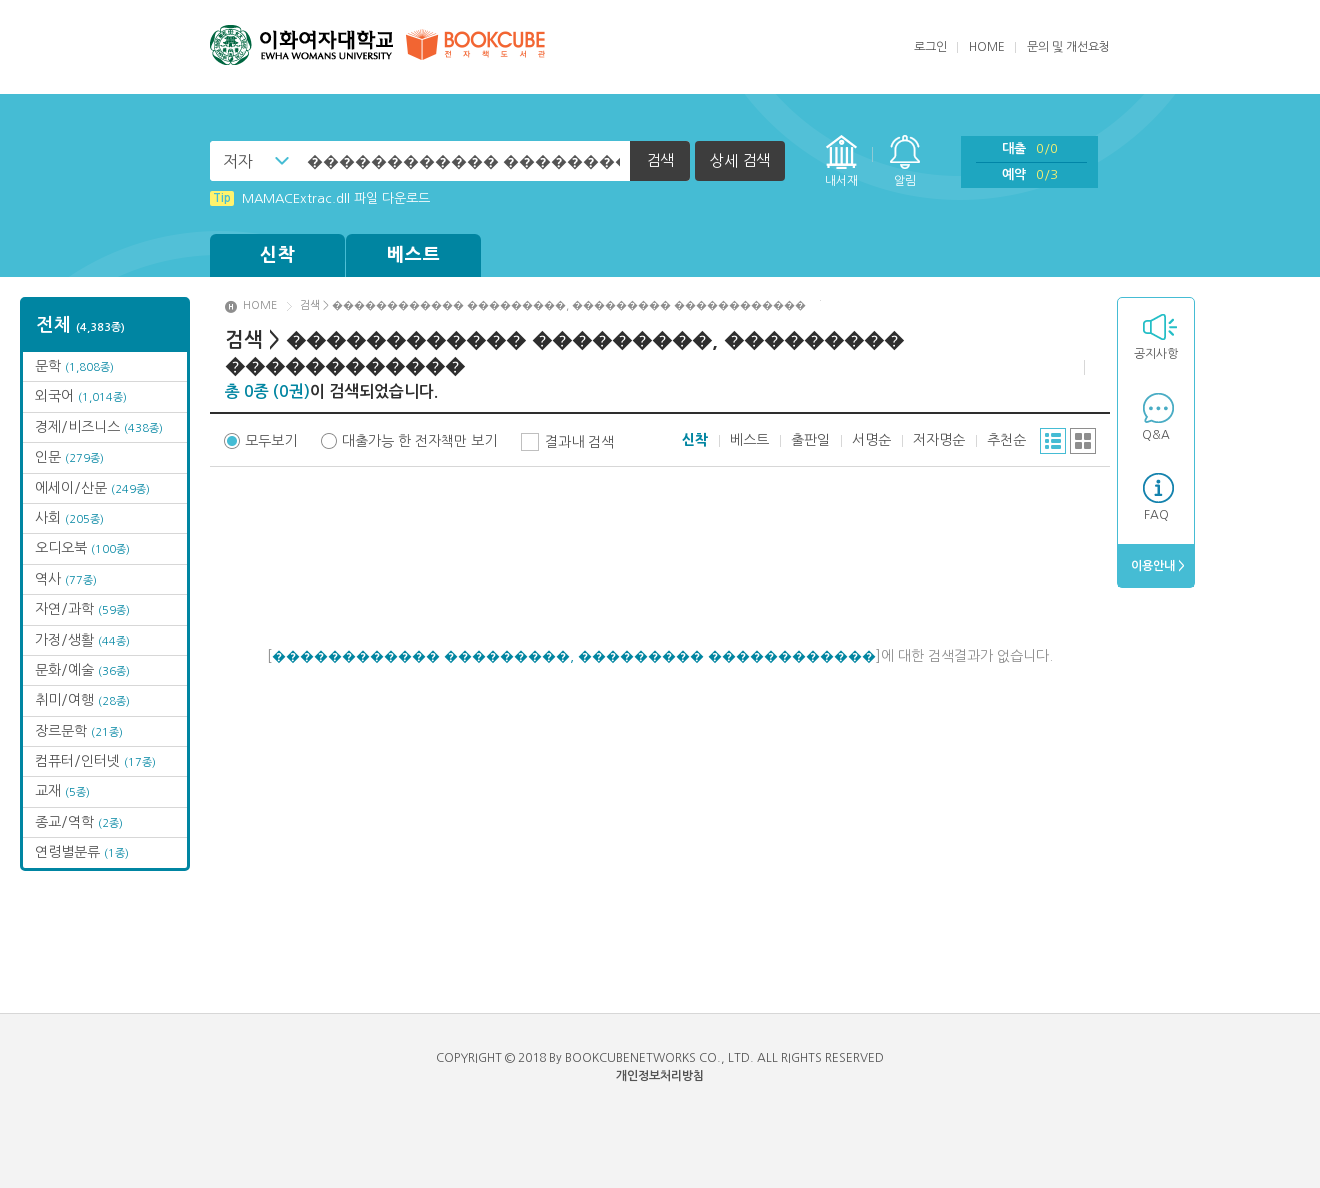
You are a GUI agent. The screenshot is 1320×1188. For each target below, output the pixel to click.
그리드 (1083, 441)
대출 (1030, 148)
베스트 (414, 255)
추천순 (1006, 440)
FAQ (1156, 515)
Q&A (1156, 435)
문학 (74, 366)
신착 (278, 255)
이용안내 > (1156, 566)
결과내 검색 (579, 442)
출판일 (810, 440)
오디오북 (82, 548)
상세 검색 (740, 160)
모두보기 (271, 441)
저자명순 (939, 440)
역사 (66, 579)
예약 (1030, 174)
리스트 (1053, 441)
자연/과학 (82, 609)
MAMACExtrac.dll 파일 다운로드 (320, 198)
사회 (69, 518)
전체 (81, 325)
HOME (987, 47)
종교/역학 (79, 822)
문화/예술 (82, 670)
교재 (62, 791)
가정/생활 (82, 640)
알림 (905, 181)
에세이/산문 (92, 488)
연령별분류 (82, 852)
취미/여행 (82, 700)
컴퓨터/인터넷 (95, 761)
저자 (238, 161)
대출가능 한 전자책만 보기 (419, 441)
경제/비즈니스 (99, 427)
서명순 (871, 440)
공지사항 (1156, 354)
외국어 (81, 396)
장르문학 (79, 731)
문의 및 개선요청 (1068, 47)
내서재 (841, 181)
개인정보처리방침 (660, 1076)
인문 (69, 457)
